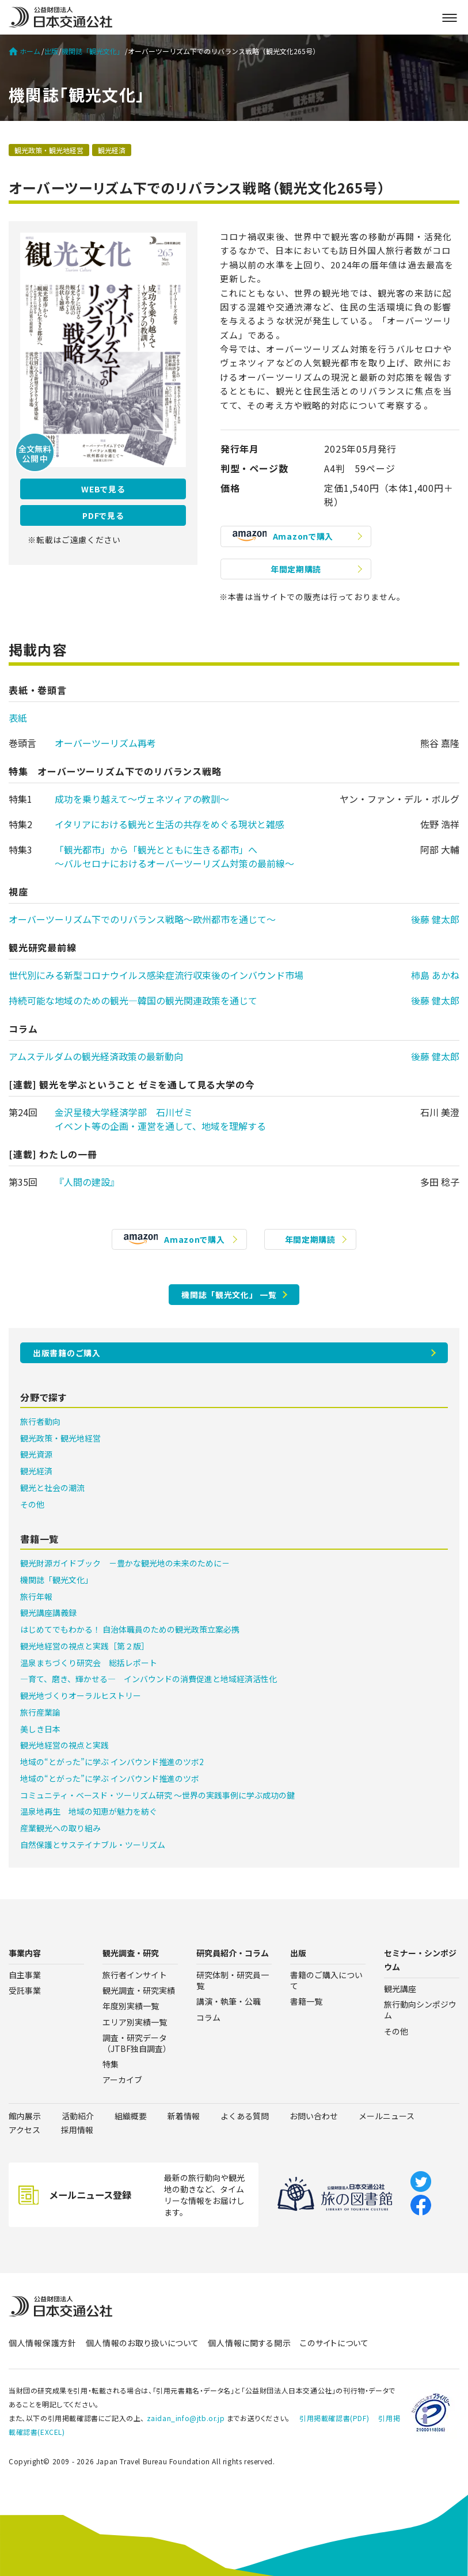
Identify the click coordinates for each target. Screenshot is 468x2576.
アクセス (24, 2129)
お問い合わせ (314, 2116)
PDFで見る (102, 515)
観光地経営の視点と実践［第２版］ (84, 1646)
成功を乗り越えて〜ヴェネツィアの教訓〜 (142, 799)
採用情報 (77, 2129)
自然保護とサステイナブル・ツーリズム (92, 1844)
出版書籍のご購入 (67, 1353)
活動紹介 (78, 2116)
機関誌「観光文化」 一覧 (228, 1294)
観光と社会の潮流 (52, 1487)
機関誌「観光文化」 (93, 51)
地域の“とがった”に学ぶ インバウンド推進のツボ (109, 1778)
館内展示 (25, 2116)
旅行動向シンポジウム (420, 2009)
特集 (110, 2064)
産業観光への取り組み (60, 1828)
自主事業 (25, 1975)
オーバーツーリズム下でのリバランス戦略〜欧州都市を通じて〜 (142, 919)
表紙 (18, 717)
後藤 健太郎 (435, 919)
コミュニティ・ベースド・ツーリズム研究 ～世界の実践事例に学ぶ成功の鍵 (157, 1795)
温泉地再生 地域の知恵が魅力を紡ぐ (88, 1811)
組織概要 (131, 2116)
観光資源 (36, 1454)
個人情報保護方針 (43, 2343)
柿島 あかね (435, 975)
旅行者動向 (40, 1421)
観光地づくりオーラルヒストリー (80, 1695)
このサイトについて (334, 2343)
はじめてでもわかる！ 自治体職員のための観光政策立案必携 (129, 1629)
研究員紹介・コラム (232, 1953)
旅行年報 (36, 1596)
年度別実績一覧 (130, 2006)
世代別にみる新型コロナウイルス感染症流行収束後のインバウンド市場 (156, 975)
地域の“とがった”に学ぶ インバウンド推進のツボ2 (112, 1761)
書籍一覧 (306, 2001)
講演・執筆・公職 (228, 2001)
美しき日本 (40, 1729)
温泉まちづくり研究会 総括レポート (88, 1662)
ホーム (24, 51)
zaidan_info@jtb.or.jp (186, 2418)
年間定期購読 (296, 569)
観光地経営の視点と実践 (64, 1745)
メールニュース (386, 2116)
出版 (51, 51)
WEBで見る (102, 489)
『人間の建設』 (87, 1182)
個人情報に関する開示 (249, 2343)
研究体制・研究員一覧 (232, 1980)
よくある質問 (244, 2116)
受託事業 (25, 1990)
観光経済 (111, 150)
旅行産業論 (40, 1712)
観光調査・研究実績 (138, 1990)
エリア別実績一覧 (134, 2022)
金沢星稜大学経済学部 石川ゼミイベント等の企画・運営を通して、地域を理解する (160, 1119)
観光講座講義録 (48, 1612)
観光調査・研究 (130, 1953)
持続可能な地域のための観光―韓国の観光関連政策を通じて (133, 1000)
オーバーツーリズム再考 (105, 743)
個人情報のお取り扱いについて (142, 2343)
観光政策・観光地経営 (48, 150)
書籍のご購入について (326, 1980)
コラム (208, 2017)
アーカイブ (122, 2079)
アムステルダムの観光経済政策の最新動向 (96, 1056)
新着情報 (184, 2116)
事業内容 (25, 1953)
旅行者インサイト (134, 1975)
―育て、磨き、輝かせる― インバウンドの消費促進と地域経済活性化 (148, 1679)
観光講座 (400, 1988)
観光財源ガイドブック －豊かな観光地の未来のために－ (125, 1563)
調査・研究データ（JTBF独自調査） (136, 2043)
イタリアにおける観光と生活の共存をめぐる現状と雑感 (169, 824)
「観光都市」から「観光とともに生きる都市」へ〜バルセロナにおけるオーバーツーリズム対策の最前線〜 (174, 856)
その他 (32, 1504)
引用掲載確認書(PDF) (334, 2418)
